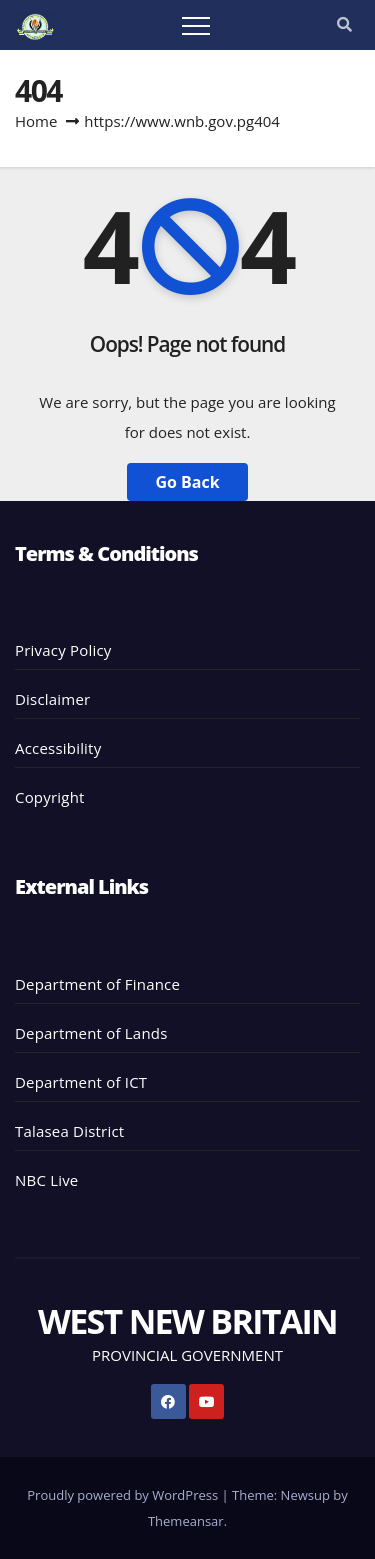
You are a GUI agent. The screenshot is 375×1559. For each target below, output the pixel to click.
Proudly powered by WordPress (124, 1495)
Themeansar (186, 1521)
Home (36, 121)
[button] (344, 24)
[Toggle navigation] (196, 25)
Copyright (50, 797)
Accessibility (58, 748)
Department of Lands (91, 1033)
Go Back (187, 482)
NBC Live (46, 1180)
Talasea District (69, 1131)
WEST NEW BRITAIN (187, 1321)
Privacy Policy (63, 650)
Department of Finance (97, 984)
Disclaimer (52, 699)
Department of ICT (81, 1082)
